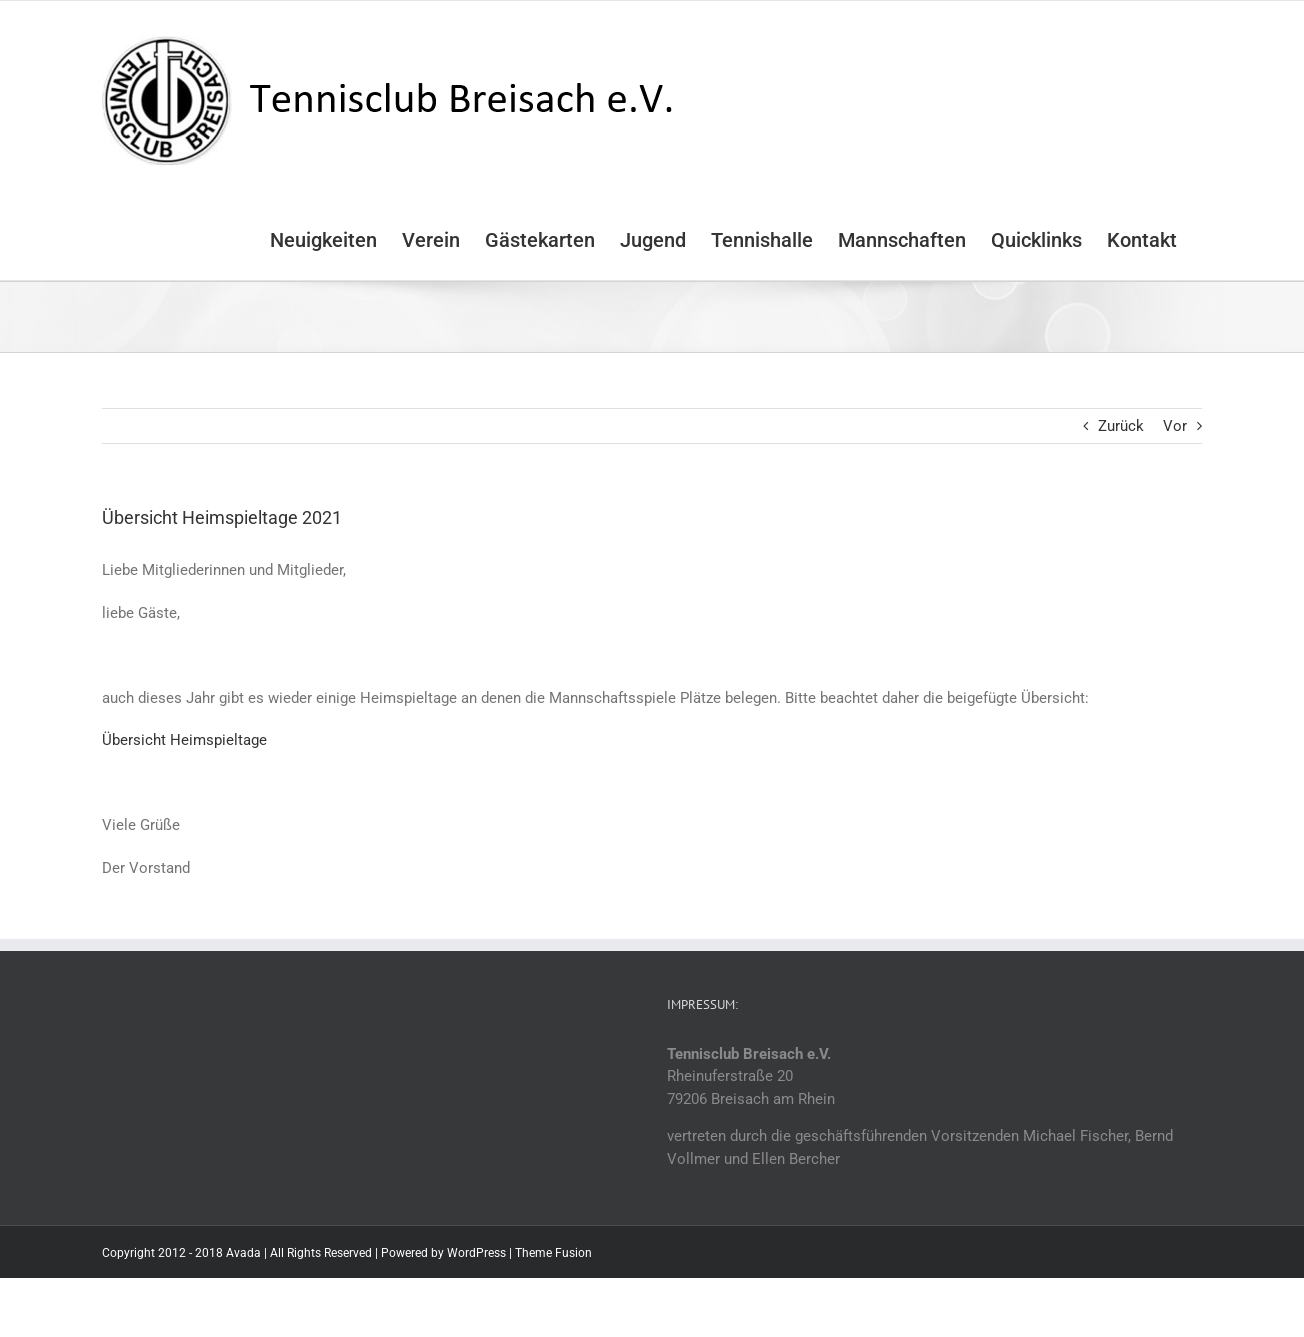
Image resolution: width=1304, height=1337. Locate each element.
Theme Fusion (553, 1253)
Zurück (1121, 426)
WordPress (476, 1253)
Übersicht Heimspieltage (184, 740)
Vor (1175, 426)
